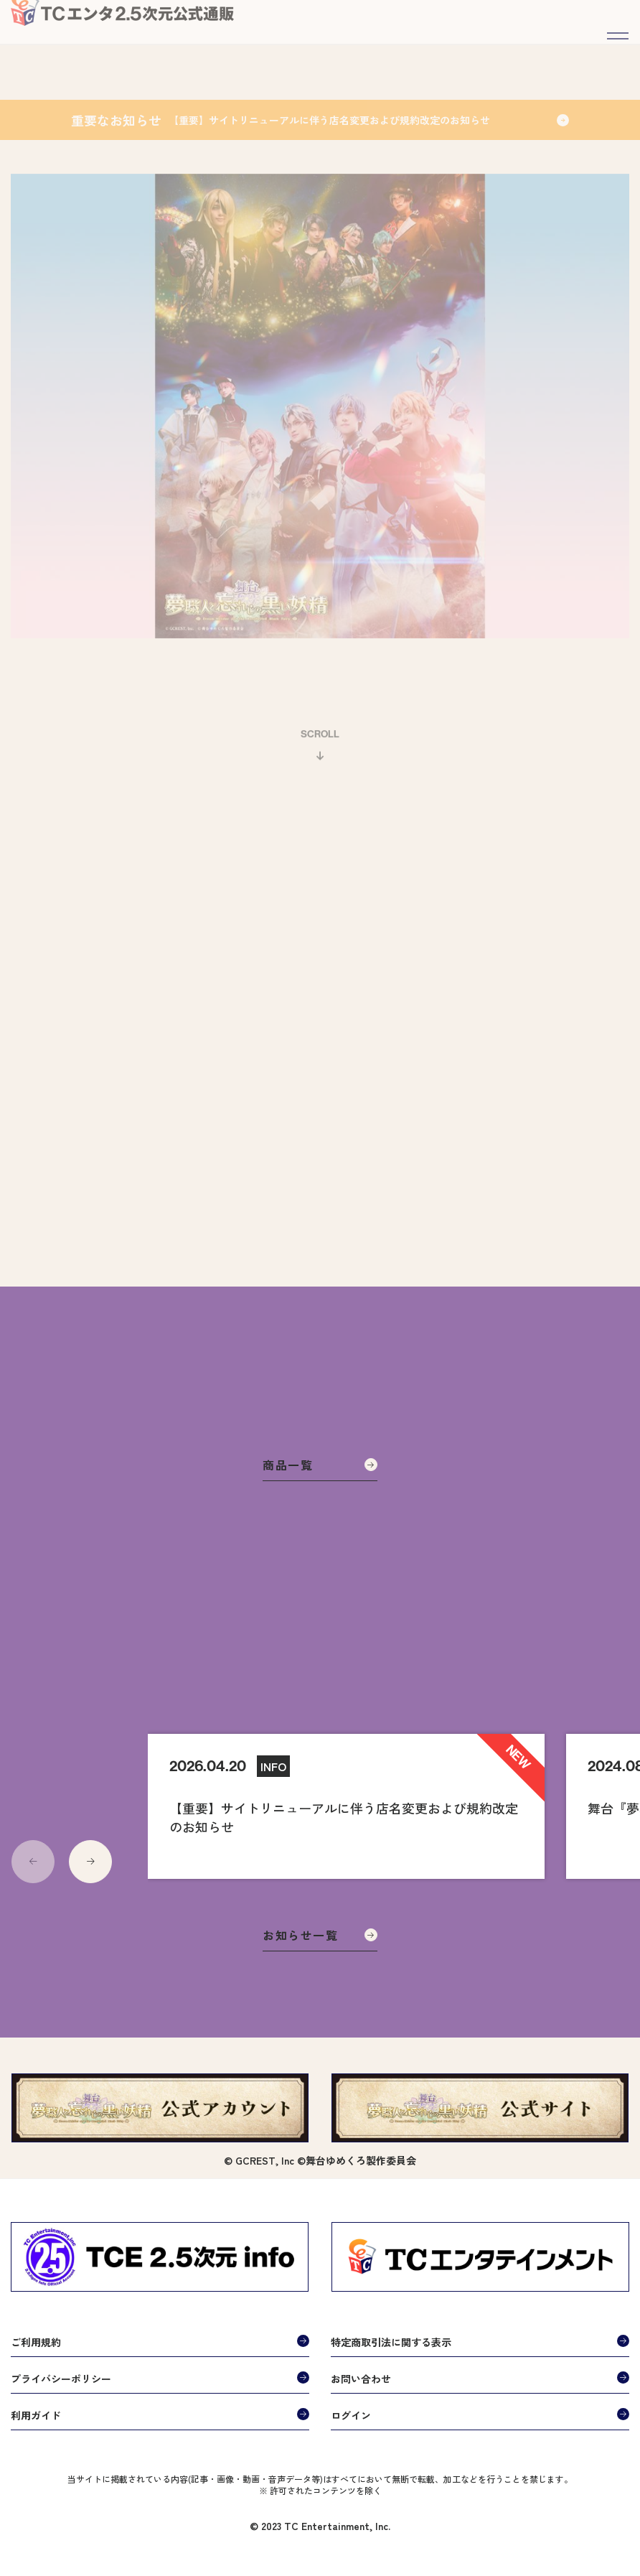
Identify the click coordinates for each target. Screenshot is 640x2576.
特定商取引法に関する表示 (391, 2342)
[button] (90, 1861)
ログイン (351, 2415)
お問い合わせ (361, 2378)
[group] (346, 1806)
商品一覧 (320, 1464)
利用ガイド (36, 2415)
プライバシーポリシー (61, 2378)
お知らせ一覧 (320, 1934)
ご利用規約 (36, 2342)
